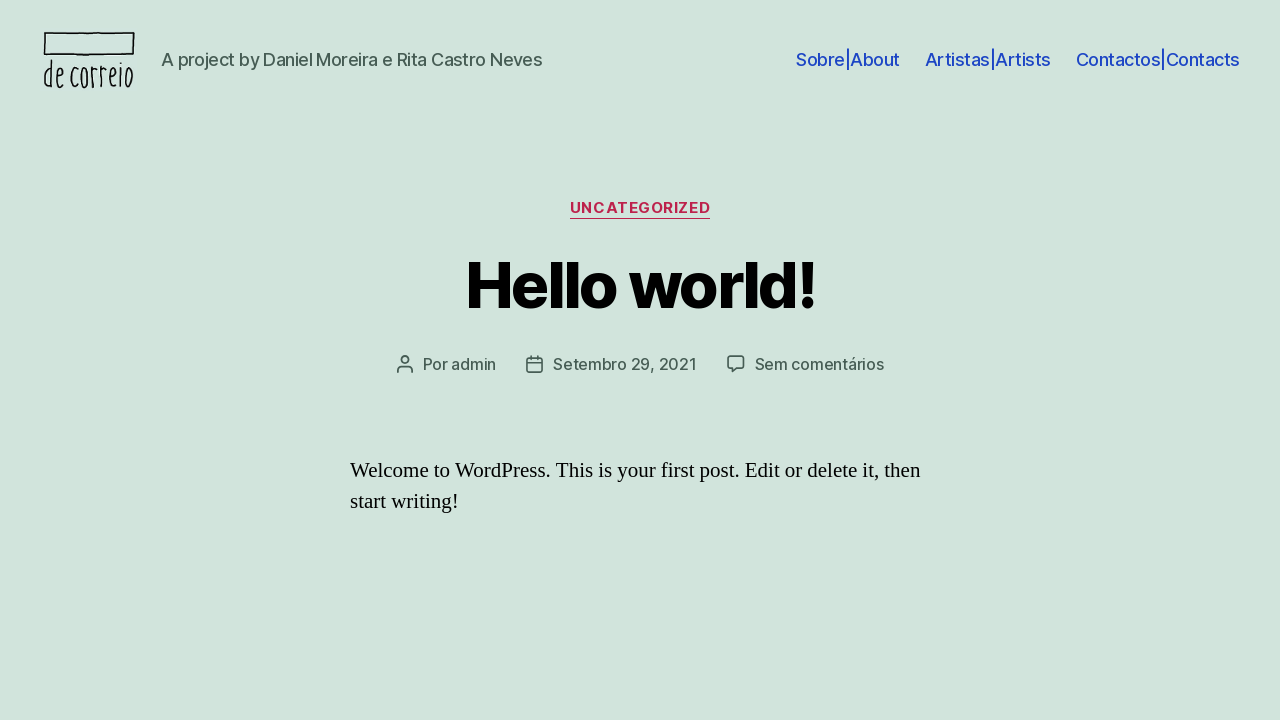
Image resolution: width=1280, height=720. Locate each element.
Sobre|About (848, 72)
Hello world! (640, 311)
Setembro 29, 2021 (624, 391)
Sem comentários (819, 391)
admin (473, 391)
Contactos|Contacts (1158, 72)
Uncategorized (640, 235)
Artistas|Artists (988, 72)
